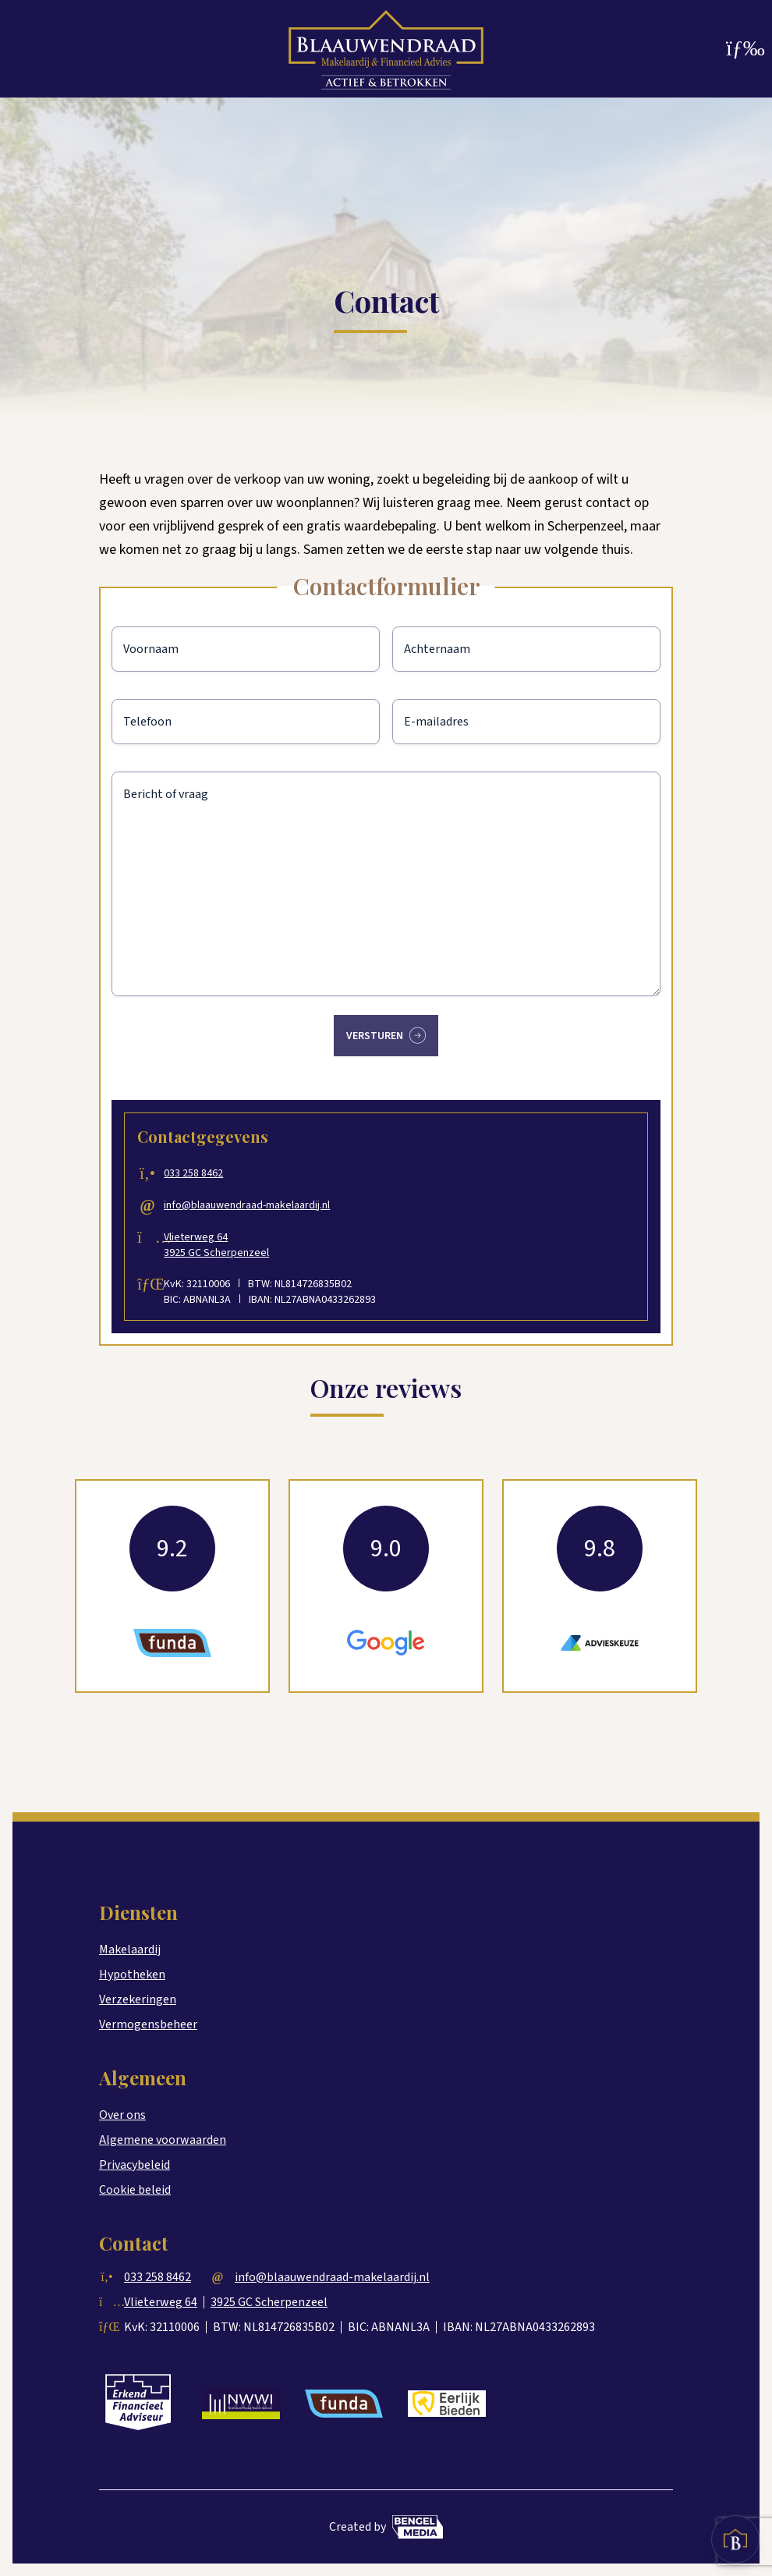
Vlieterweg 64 (160, 2302)
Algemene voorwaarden (162, 2139)
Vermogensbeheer (148, 2024)
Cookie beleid (135, 2189)
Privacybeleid (134, 2164)
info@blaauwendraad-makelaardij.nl (257, 1205)
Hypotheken (132, 1974)
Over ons (122, 2115)
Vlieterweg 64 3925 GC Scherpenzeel (226, 1245)
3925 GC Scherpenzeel (269, 2302)
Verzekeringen (137, 1999)
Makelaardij (130, 1949)
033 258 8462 (203, 1173)
